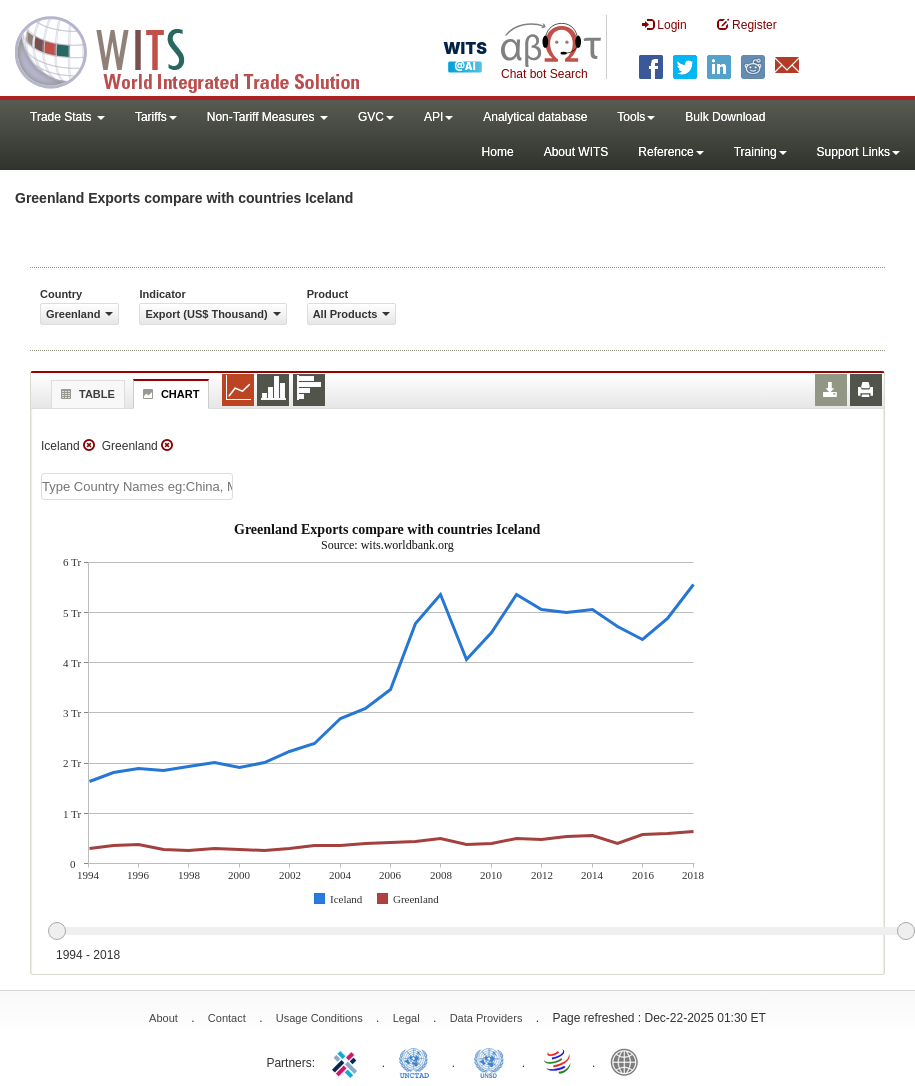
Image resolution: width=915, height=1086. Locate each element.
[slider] (481, 932)
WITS (200, 50)
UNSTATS (489, 1061)
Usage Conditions (319, 1018)
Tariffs (156, 117)
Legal (406, 1018)
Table (85, 394)
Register (747, 24)
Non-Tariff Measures (267, 117)
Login (664, 24)
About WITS (576, 152)
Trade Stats (67, 117)
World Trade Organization (559, 1061)
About (163, 1018)
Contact (227, 1018)
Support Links (858, 152)
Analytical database (535, 117)
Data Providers (486, 1018)
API (438, 117)
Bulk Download (725, 117)
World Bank (629, 1061)
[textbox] (137, 486)
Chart (169, 394)
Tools (636, 117)
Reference (670, 152)
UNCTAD (418, 1061)
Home (498, 152)
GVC (376, 117)
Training (760, 152)
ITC (348, 1061)
